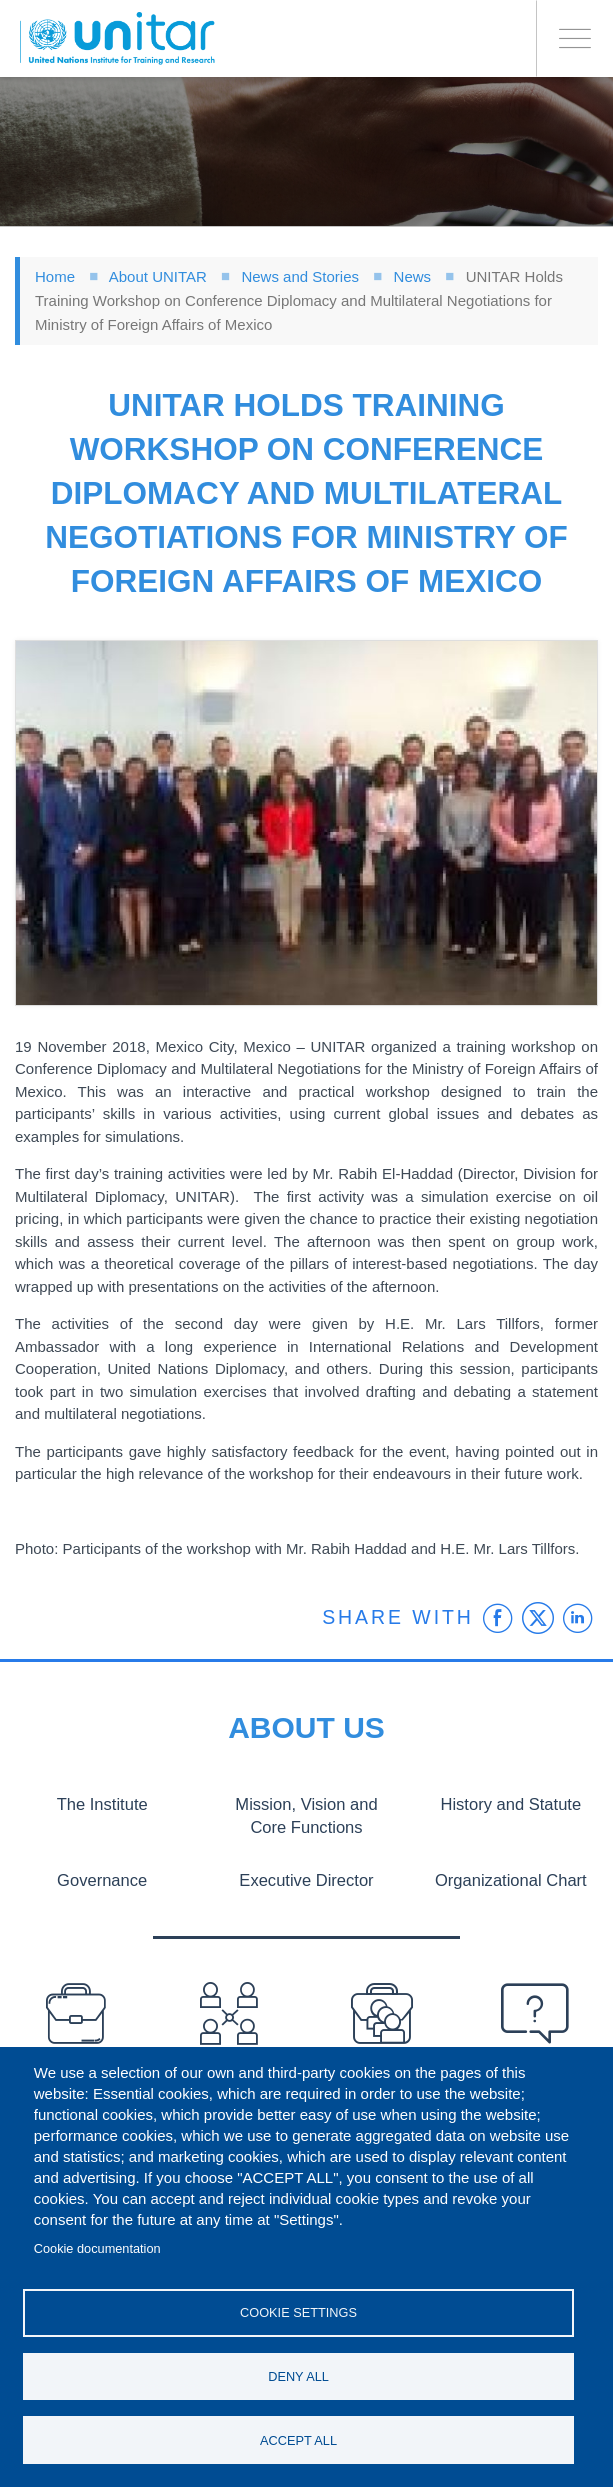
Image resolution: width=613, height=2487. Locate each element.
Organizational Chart (510, 1879)
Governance (102, 1879)
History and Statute (511, 1804)
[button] (306, 822)
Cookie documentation (97, 2248)
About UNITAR (158, 276)
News (413, 276)
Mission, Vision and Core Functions (307, 1815)
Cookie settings (298, 2312)
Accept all (298, 2440)
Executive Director (307, 1879)
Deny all (298, 2376)
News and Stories (300, 276)
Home (55, 276)
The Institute (102, 1804)
